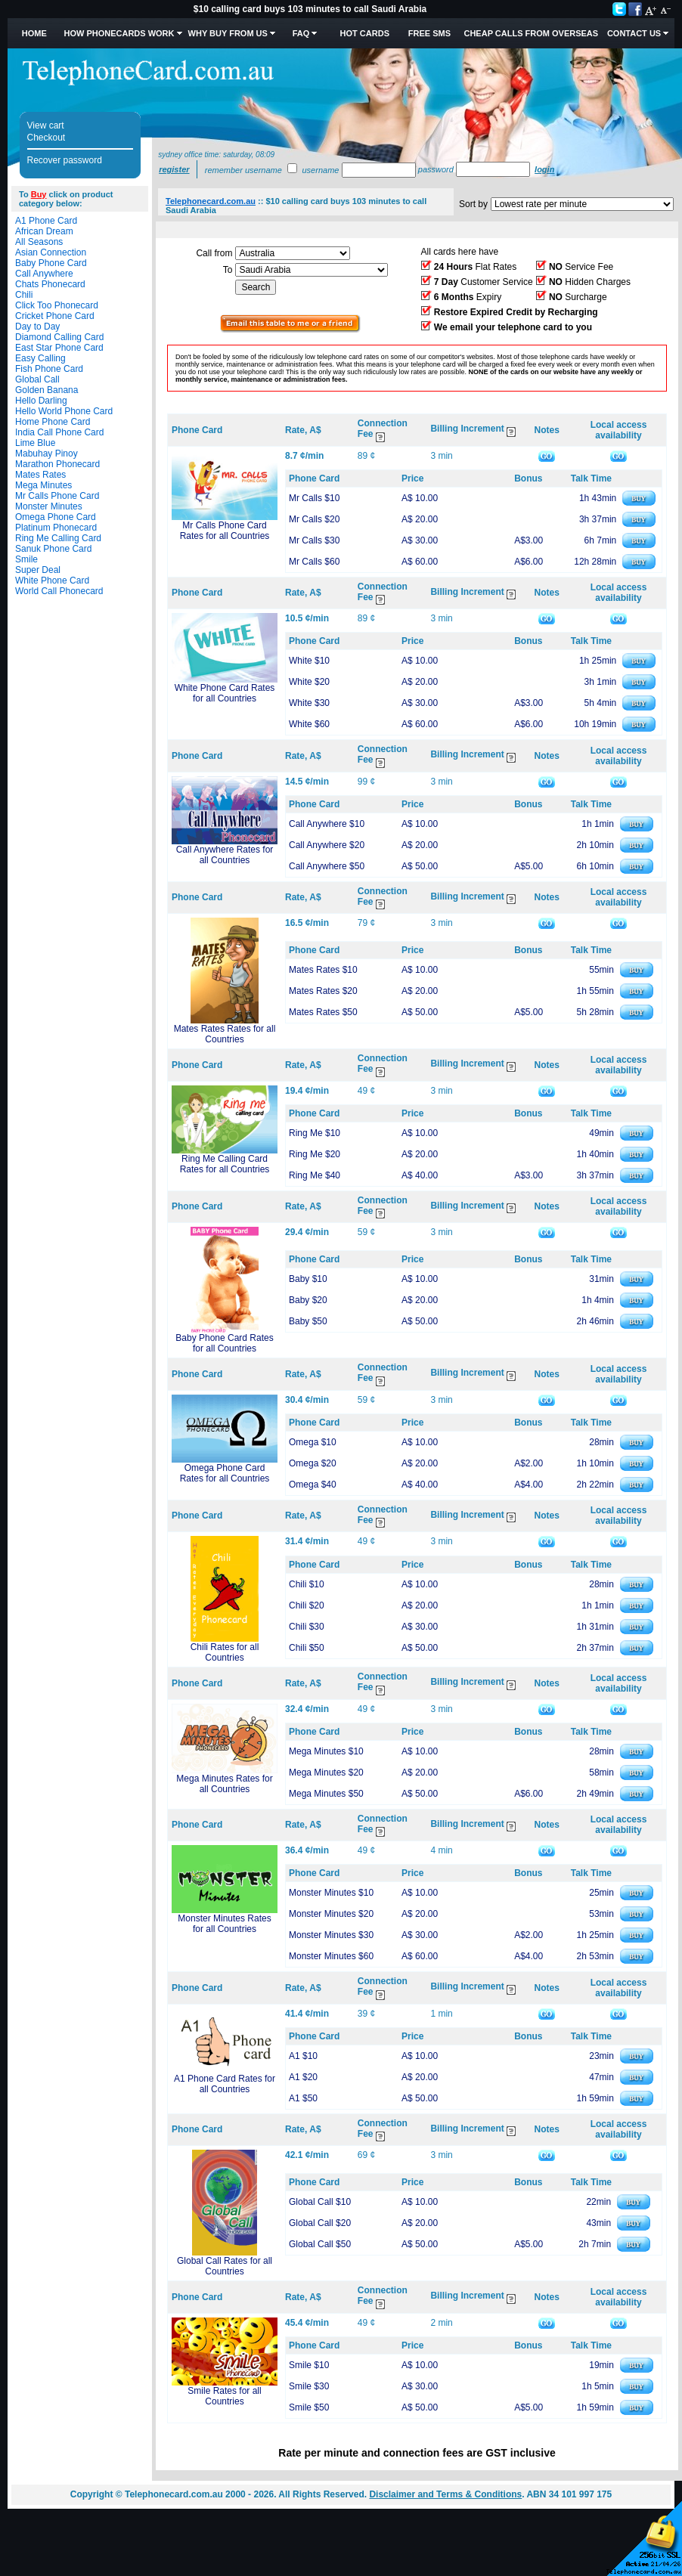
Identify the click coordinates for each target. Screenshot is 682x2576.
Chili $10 (306, 1584)
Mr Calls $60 (314, 561)
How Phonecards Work (119, 33)
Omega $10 (312, 1442)
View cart (45, 125)
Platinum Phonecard (56, 527)
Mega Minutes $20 (326, 1772)
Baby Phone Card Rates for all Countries (224, 1343)
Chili (24, 294)
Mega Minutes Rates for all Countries (224, 1783)
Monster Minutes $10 (331, 1892)
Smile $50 (309, 2407)
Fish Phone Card (49, 369)
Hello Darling (41, 400)
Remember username (243, 170)
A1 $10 (303, 2056)
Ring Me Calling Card (58, 538)
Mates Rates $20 (323, 991)
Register (174, 169)
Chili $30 (306, 1626)
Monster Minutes (48, 506)
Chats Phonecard (50, 284)
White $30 (309, 703)
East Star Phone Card (59, 347)
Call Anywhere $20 (326, 845)
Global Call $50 (320, 2244)
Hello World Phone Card (64, 411)
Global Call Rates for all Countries (224, 2266)
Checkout (46, 137)
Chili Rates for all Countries (225, 1652)
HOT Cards (364, 33)
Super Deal (37, 570)
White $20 (309, 682)
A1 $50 (303, 2098)
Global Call (37, 379)
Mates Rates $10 (323, 969)
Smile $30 (309, 2386)
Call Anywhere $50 (326, 866)
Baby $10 (308, 1279)
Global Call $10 (320, 2202)
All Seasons (39, 242)
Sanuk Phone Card (53, 548)
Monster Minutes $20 (331, 1914)
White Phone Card (52, 580)
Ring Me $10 (314, 1133)
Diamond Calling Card (59, 337)
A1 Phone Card (46, 220)
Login (544, 169)
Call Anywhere (44, 273)
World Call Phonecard (59, 591)
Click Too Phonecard (56, 305)
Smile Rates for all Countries (224, 2396)
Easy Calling (40, 358)
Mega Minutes (43, 485)
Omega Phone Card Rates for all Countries (225, 1473)
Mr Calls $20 (314, 519)
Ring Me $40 (314, 1175)
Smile (26, 559)
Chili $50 (306, 1648)
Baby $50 (308, 1321)
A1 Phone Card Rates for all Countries (224, 2084)
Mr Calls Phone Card (57, 496)
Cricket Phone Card (55, 316)
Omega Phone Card (55, 517)
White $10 (309, 660)
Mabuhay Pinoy (46, 453)
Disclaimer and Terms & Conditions (445, 2494)
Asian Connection (50, 252)
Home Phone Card (52, 421)
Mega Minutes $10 (326, 1751)
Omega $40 (312, 1484)
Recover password (64, 160)
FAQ (301, 33)
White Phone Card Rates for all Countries (225, 693)
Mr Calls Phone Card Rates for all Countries (225, 530)
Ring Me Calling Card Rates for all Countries (225, 1164)
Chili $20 (306, 1605)
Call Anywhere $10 (326, 824)
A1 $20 (303, 2077)
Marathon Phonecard (57, 464)
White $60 (309, 724)
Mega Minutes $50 (326, 1793)
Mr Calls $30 (314, 540)
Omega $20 (312, 1463)
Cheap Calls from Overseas (530, 33)
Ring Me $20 (314, 1154)
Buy (39, 194)
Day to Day (37, 326)
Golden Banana (46, 390)
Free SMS (429, 33)
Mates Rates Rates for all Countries (225, 1034)
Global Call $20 (320, 2223)
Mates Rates (40, 474)
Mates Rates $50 (323, 1012)
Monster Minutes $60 (331, 1956)
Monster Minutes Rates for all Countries (224, 1923)
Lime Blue (35, 443)
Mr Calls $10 (314, 498)
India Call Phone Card (59, 432)
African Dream (44, 231)
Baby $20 (308, 1300)
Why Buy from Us (228, 33)
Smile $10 (309, 2365)
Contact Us (634, 33)
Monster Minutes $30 (331, 1935)
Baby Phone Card (51, 263)
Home (34, 33)
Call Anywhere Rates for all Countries (225, 854)
